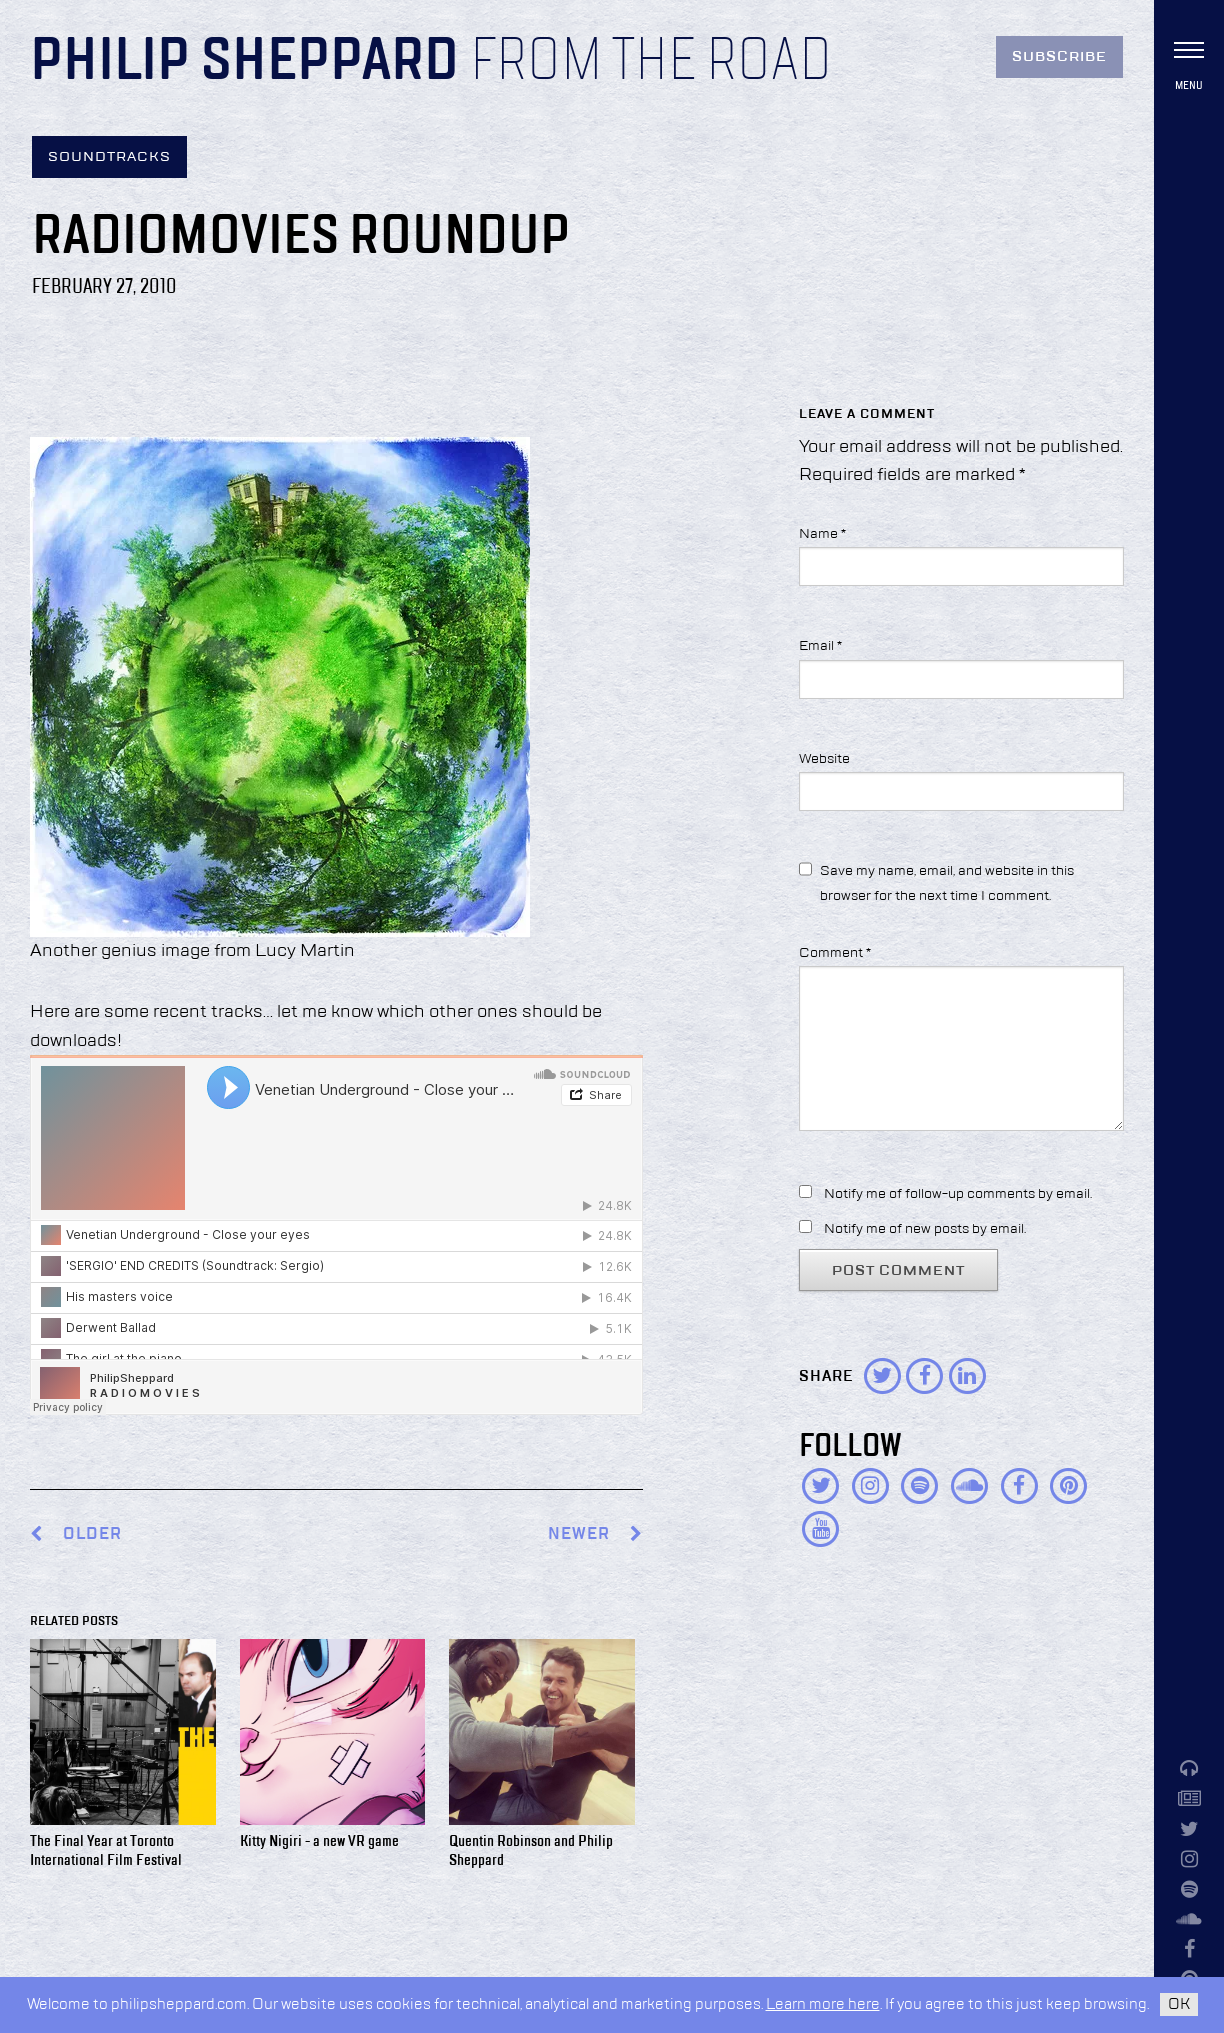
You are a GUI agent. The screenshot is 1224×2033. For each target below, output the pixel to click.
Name (822, 534)
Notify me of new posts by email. (925, 1229)
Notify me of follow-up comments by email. (958, 1194)
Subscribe (1059, 57)
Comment (835, 953)
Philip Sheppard (244, 62)
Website (824, 759)
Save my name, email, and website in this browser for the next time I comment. (947, 883)
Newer (595, 1534)
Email (820, 646)
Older (92, 1534)
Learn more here (823, 2004)
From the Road (651, 62)
